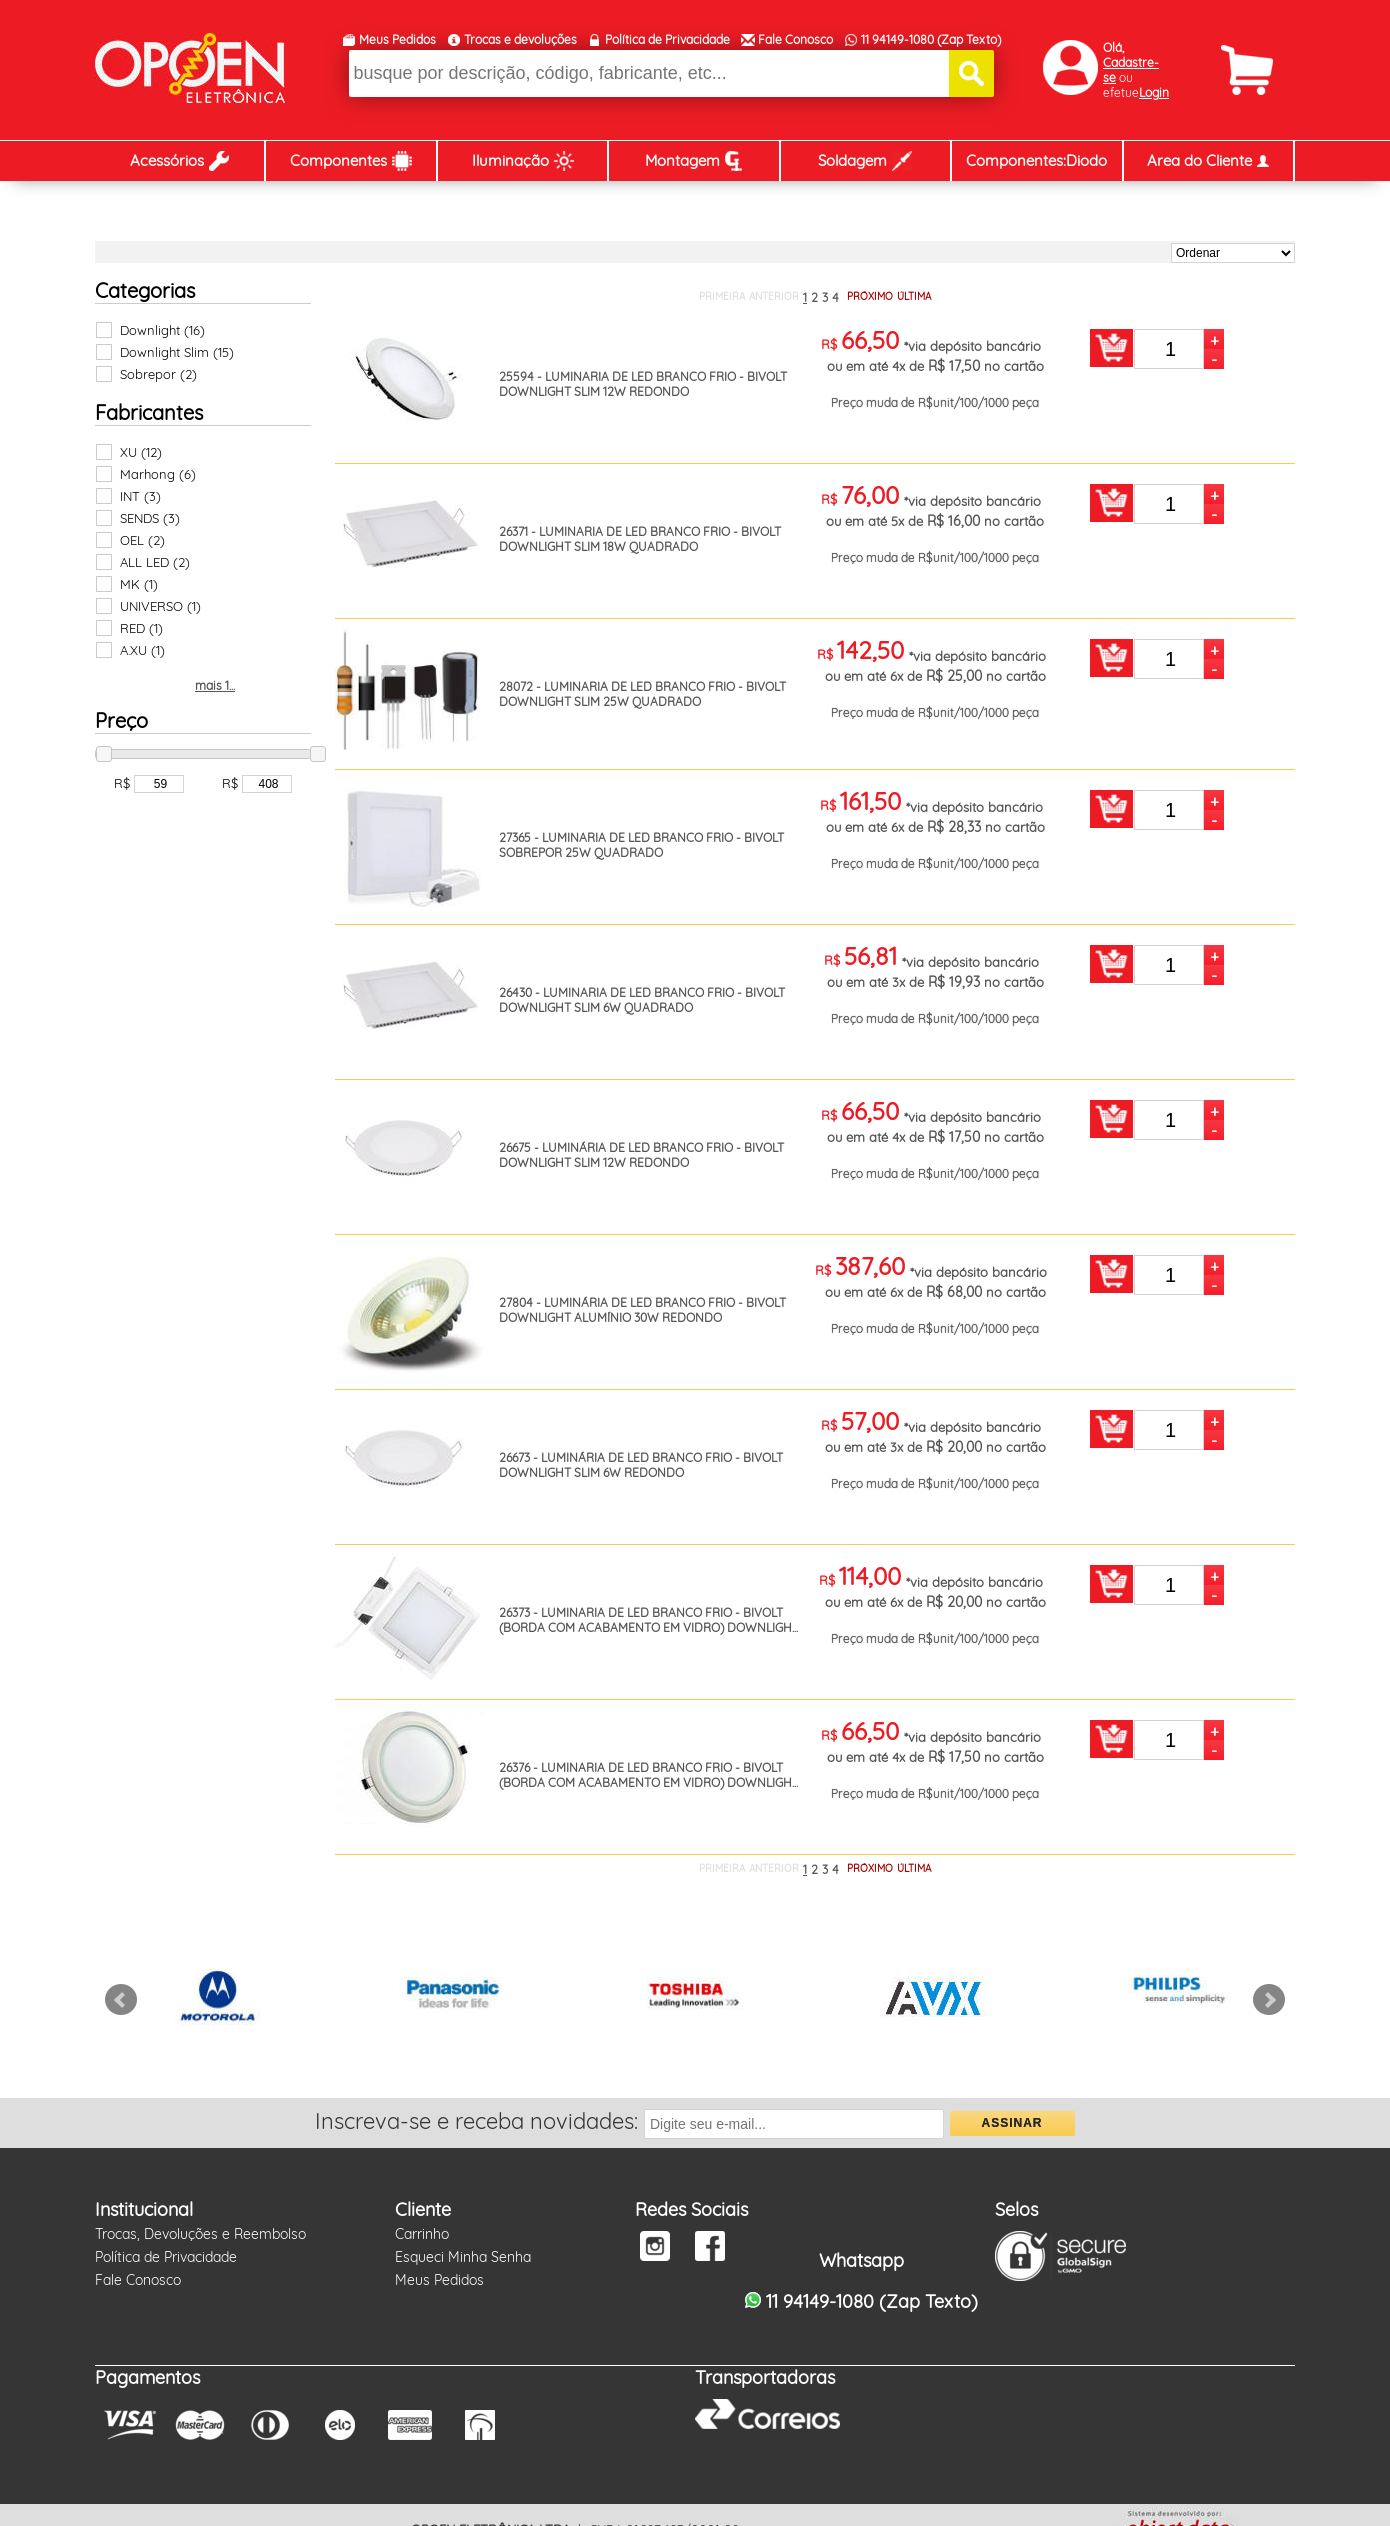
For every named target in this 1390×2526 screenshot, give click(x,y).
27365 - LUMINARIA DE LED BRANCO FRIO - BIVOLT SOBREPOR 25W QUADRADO (641, 845)
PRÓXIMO (870, 296)
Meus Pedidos (397, 39)
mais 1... (215, 685)
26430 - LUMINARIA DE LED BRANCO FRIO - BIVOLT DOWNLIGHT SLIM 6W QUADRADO (642, 1000)
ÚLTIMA (914, 296)
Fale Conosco (795, 39)
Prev (121, 2000)
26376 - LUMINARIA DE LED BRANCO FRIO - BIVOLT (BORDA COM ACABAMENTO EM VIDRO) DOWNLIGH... (648, 1775)
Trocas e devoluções (520, 39)
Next (1269, 2000)
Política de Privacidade (667, 39)
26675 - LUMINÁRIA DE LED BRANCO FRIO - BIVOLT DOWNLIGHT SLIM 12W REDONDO (641, 1155)
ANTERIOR (774, 296)
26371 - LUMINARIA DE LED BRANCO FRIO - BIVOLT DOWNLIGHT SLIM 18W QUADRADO (640, 539)
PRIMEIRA (722, 296)
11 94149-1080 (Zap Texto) (931, 39)
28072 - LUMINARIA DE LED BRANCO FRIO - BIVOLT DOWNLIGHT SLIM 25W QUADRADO (642, 694)
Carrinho (422, 2234)
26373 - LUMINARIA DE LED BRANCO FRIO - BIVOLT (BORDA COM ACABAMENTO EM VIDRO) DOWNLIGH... (648, 1620)
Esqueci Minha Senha (463, 2257)
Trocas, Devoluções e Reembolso (200, 2234)
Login (1154, 92)
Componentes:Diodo (1036, 160)
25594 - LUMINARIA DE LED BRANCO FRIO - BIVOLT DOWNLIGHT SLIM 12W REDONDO (643, 384)
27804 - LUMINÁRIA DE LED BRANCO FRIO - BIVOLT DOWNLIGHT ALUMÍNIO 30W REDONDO (642, 1310)
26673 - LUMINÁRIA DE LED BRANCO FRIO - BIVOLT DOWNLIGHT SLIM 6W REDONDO (641, 1465)
